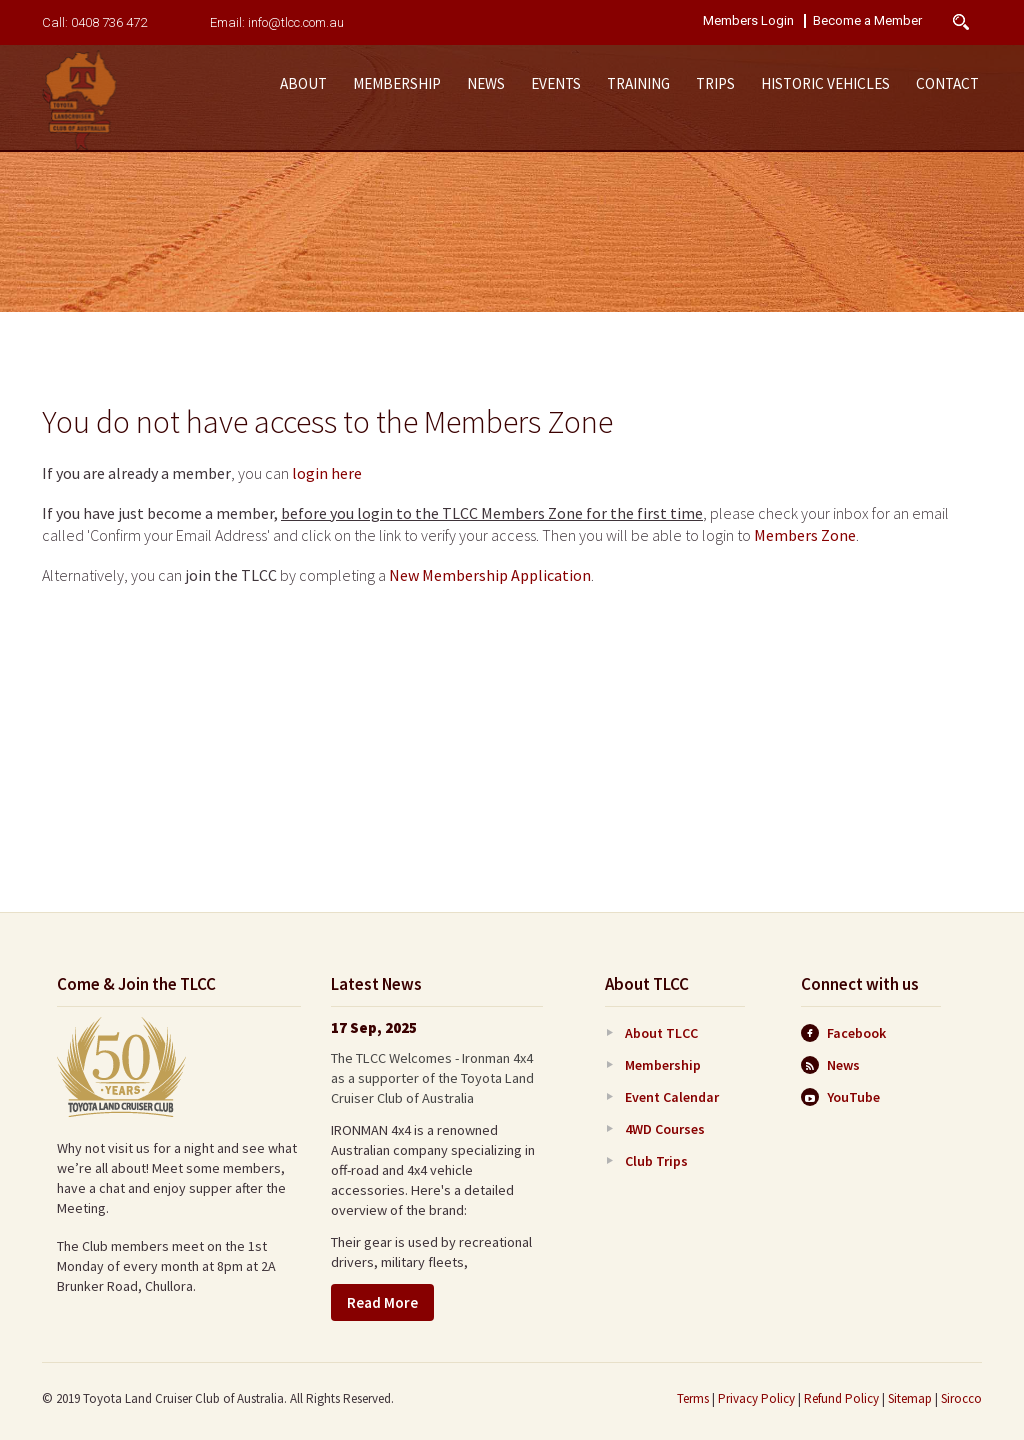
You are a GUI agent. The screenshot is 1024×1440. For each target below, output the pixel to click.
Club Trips (656, 1161)
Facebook (843, 1033)
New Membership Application (490, 575)
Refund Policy (841, 1398)
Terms (693, 1398)
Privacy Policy (756, 1398)
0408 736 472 (109, 22)
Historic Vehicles (825, 83)
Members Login (748, 21)
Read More (382, 1302)
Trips (715, 83)
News (486, 83)
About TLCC (661, 1033)
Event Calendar (672, 1097)
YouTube (840, 1097)
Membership (397, 83)
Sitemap (910, 1398)
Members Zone (805, 535)
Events (556, 83)
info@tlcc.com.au (296, 22)
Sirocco (961, 1398)
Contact (947, 83)
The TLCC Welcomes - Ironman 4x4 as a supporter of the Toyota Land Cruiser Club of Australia (432, 1078)
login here (327, 473)
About (303, 83)
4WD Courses (665, 1129)
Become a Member (867, 21)
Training (638, 83)
